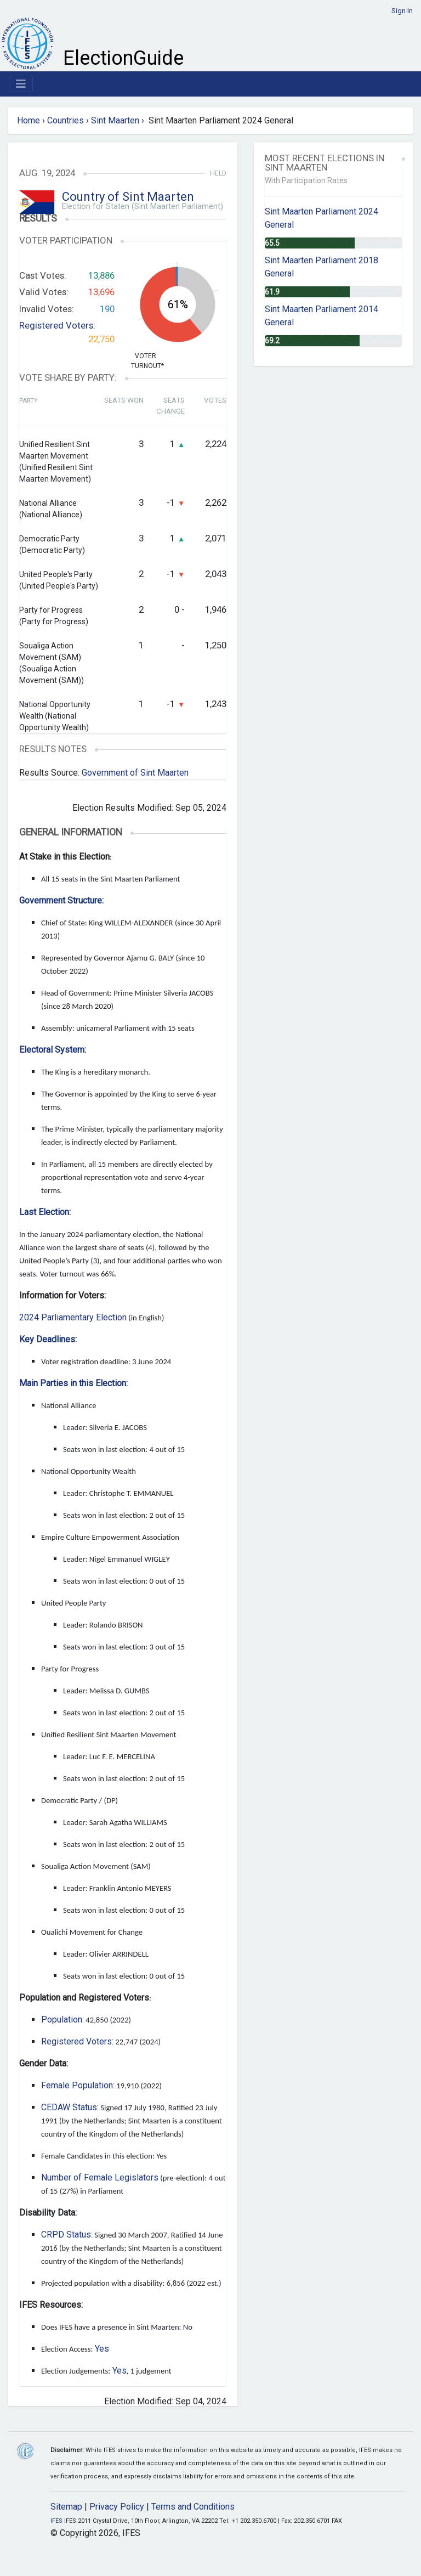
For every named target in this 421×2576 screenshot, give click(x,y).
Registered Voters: (57, 325)
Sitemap (66, 2506)
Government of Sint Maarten (135, 772)
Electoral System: (52, 1049)
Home (28, 120)
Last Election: (45, 1212)
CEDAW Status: (70, 2107)
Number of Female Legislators (99, 2177)
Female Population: (78, 2085)
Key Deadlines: (48, 1339)
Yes (102, 2348)
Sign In (402, 11)
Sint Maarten (115, 120)
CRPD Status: (67, 2234)
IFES (56, 2520)
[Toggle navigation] (21, 84)
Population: (62, 2019)
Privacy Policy (116, 2506)
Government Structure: (61, 900)
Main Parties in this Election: (73, 1383)
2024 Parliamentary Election (73, 1317)
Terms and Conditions (193, 2506)
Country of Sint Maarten (128, 197)
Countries (65, 120)
